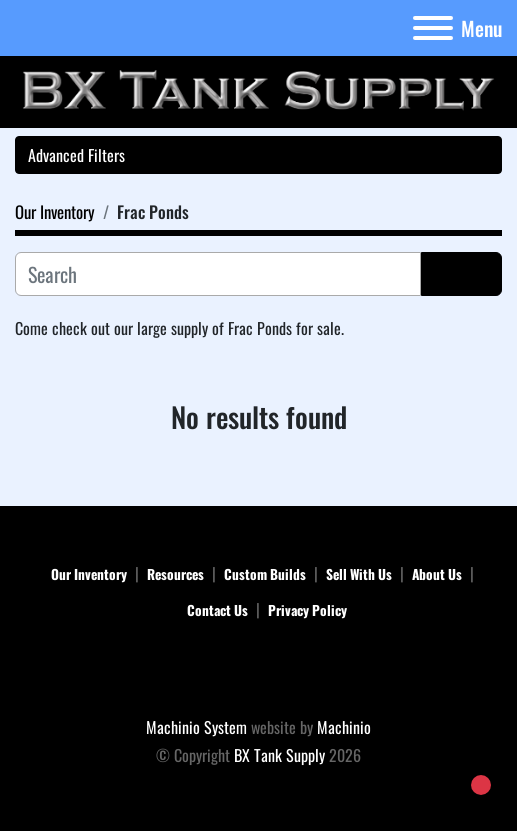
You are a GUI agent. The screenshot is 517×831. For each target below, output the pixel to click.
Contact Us (217, 610)
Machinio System (196, 727)
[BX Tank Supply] (258, 671)
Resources (175, 574)
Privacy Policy (307, 610)
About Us (437, 574)
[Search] (218, 274)
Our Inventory (89, 574)
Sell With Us (359, 574)
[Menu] (433, 28)
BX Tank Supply (279, 755)
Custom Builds (265, 574)
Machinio (344, 727)
